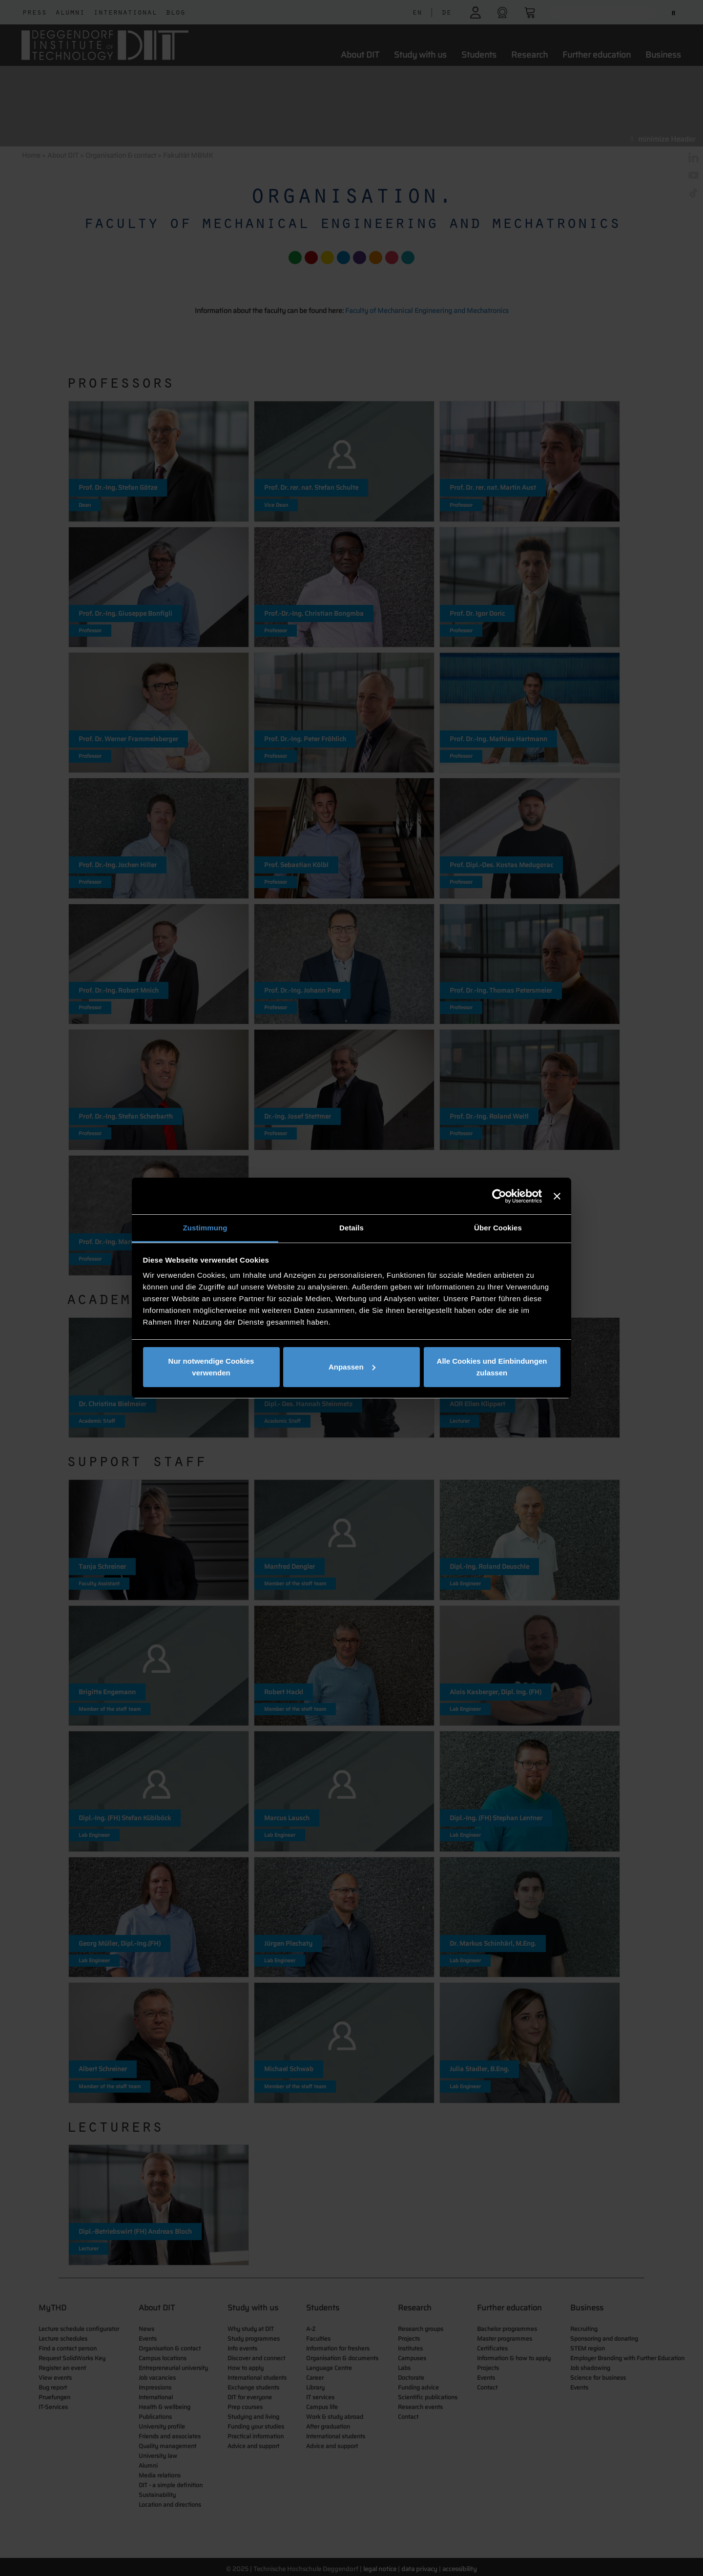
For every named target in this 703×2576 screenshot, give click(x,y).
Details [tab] (351, 1228)
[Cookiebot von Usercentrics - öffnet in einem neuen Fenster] (499, 1196)
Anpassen (352, 1367)
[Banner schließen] (557, 1196)
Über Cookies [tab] (498, 1228)
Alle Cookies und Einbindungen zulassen (492, 1367)
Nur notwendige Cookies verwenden (211, 1367)
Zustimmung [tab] (205, 1228)
